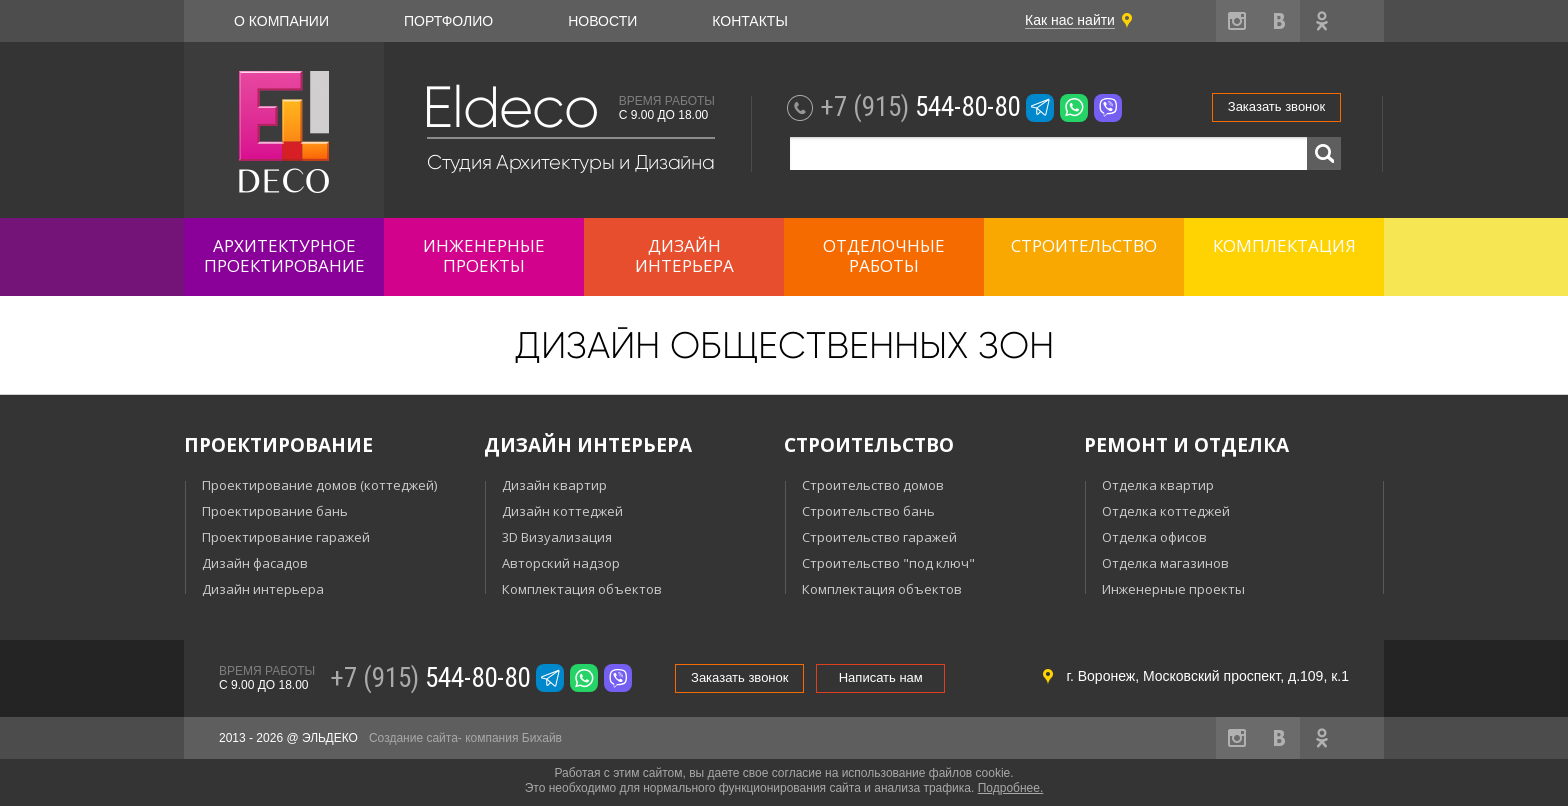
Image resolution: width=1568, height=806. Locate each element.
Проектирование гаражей (286, 537)
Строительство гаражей (879, 537)
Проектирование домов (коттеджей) (319, 485)
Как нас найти (1070, 20)
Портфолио (448, 21)
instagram (1237, 21)
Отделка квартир (1158, 485)
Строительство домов (873, 485)
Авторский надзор (561, 563)
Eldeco (510, 107)
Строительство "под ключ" (888, 563)
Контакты (750, 21)
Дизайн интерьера (263, 589)
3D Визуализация (557, 537)
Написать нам (881, 677)
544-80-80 (920, 107)
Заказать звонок (1276, 106)
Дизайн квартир (554, 485)
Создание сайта (413, 738)
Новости (602, 21)
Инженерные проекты (1173, 589)
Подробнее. (1011, 788)
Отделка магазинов (1165, 563)
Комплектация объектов (582, 589)
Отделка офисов (1154, 537)
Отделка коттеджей (1166, 511)
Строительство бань (868, 511)
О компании (281, 21)
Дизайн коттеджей (562, 511)
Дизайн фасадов (255, 563)
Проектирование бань (275, 511)
